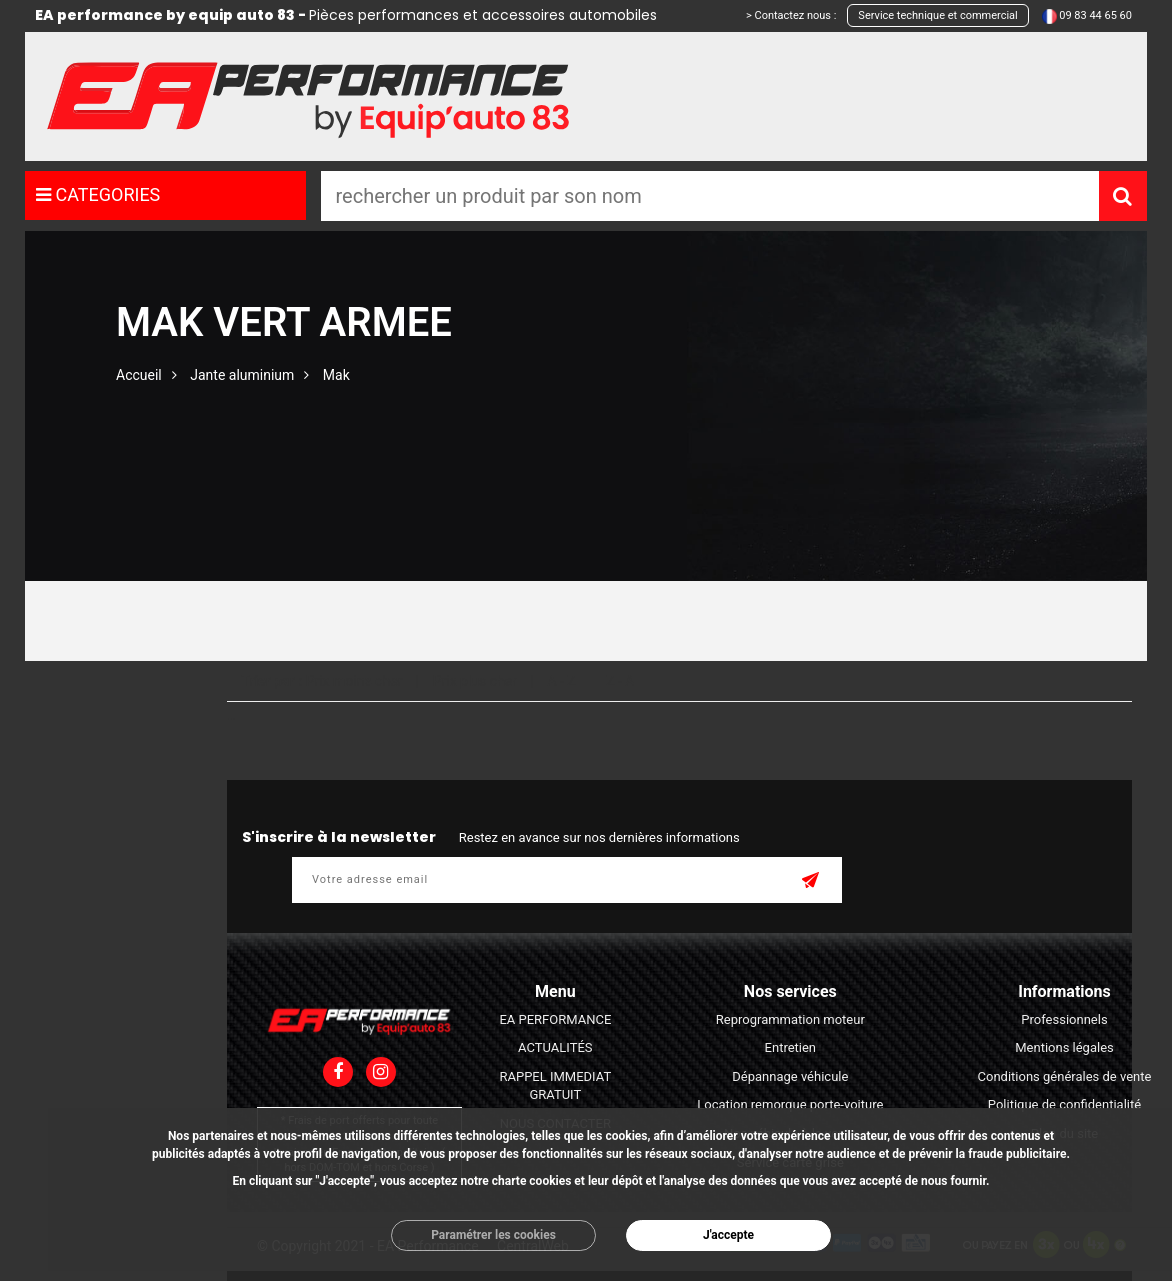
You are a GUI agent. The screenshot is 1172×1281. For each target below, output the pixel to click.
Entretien (791, 1047)
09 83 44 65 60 (1095, 15)
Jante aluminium (242, 375)
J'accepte (728, 1235)
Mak (336, 375)
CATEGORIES (98, 194)
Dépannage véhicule (790, 1076)
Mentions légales (1064, 1047)
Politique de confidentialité (1064, 1104)
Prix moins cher (354, 681)
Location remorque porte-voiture (790, 1104)
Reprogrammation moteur (790, 1019)
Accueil (139, 375)
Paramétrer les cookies (493, 1235)
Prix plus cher (475, 681)
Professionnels (1064, 1019)
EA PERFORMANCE (555, 1019)
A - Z (561, 681)
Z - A (620, 681)
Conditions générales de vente (1065, 1076)
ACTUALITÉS (555, 1047)
